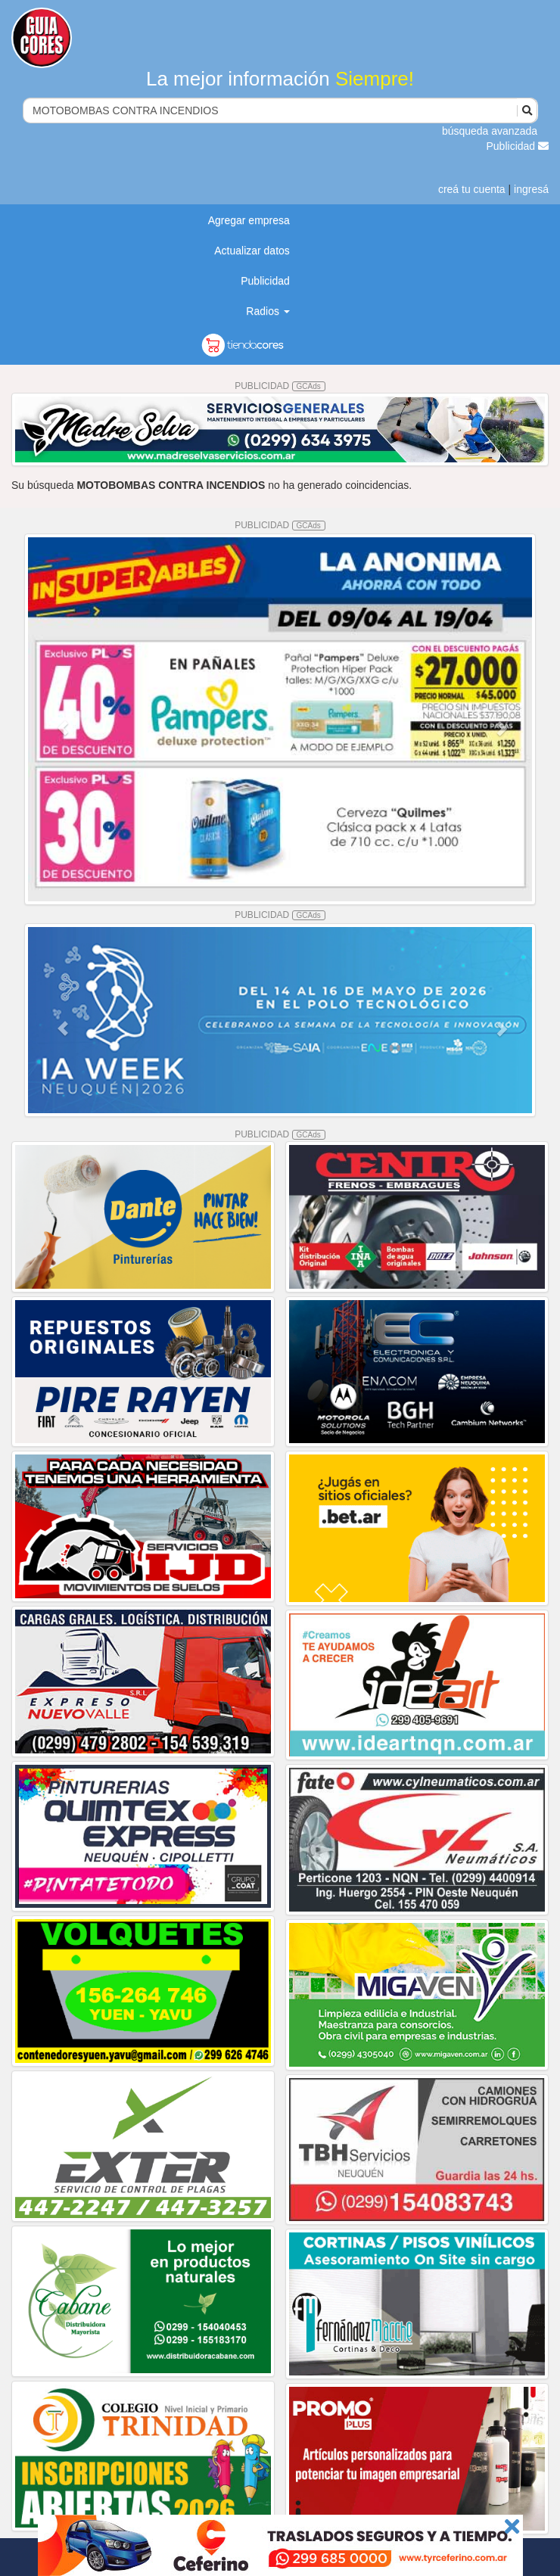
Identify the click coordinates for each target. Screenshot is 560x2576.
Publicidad (518, 146)
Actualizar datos (252, 250)
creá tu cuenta (472, 189)
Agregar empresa (249, 220)
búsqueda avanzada (489, 131)
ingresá (531, 189)
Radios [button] (267, 311)
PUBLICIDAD (280, 386)
